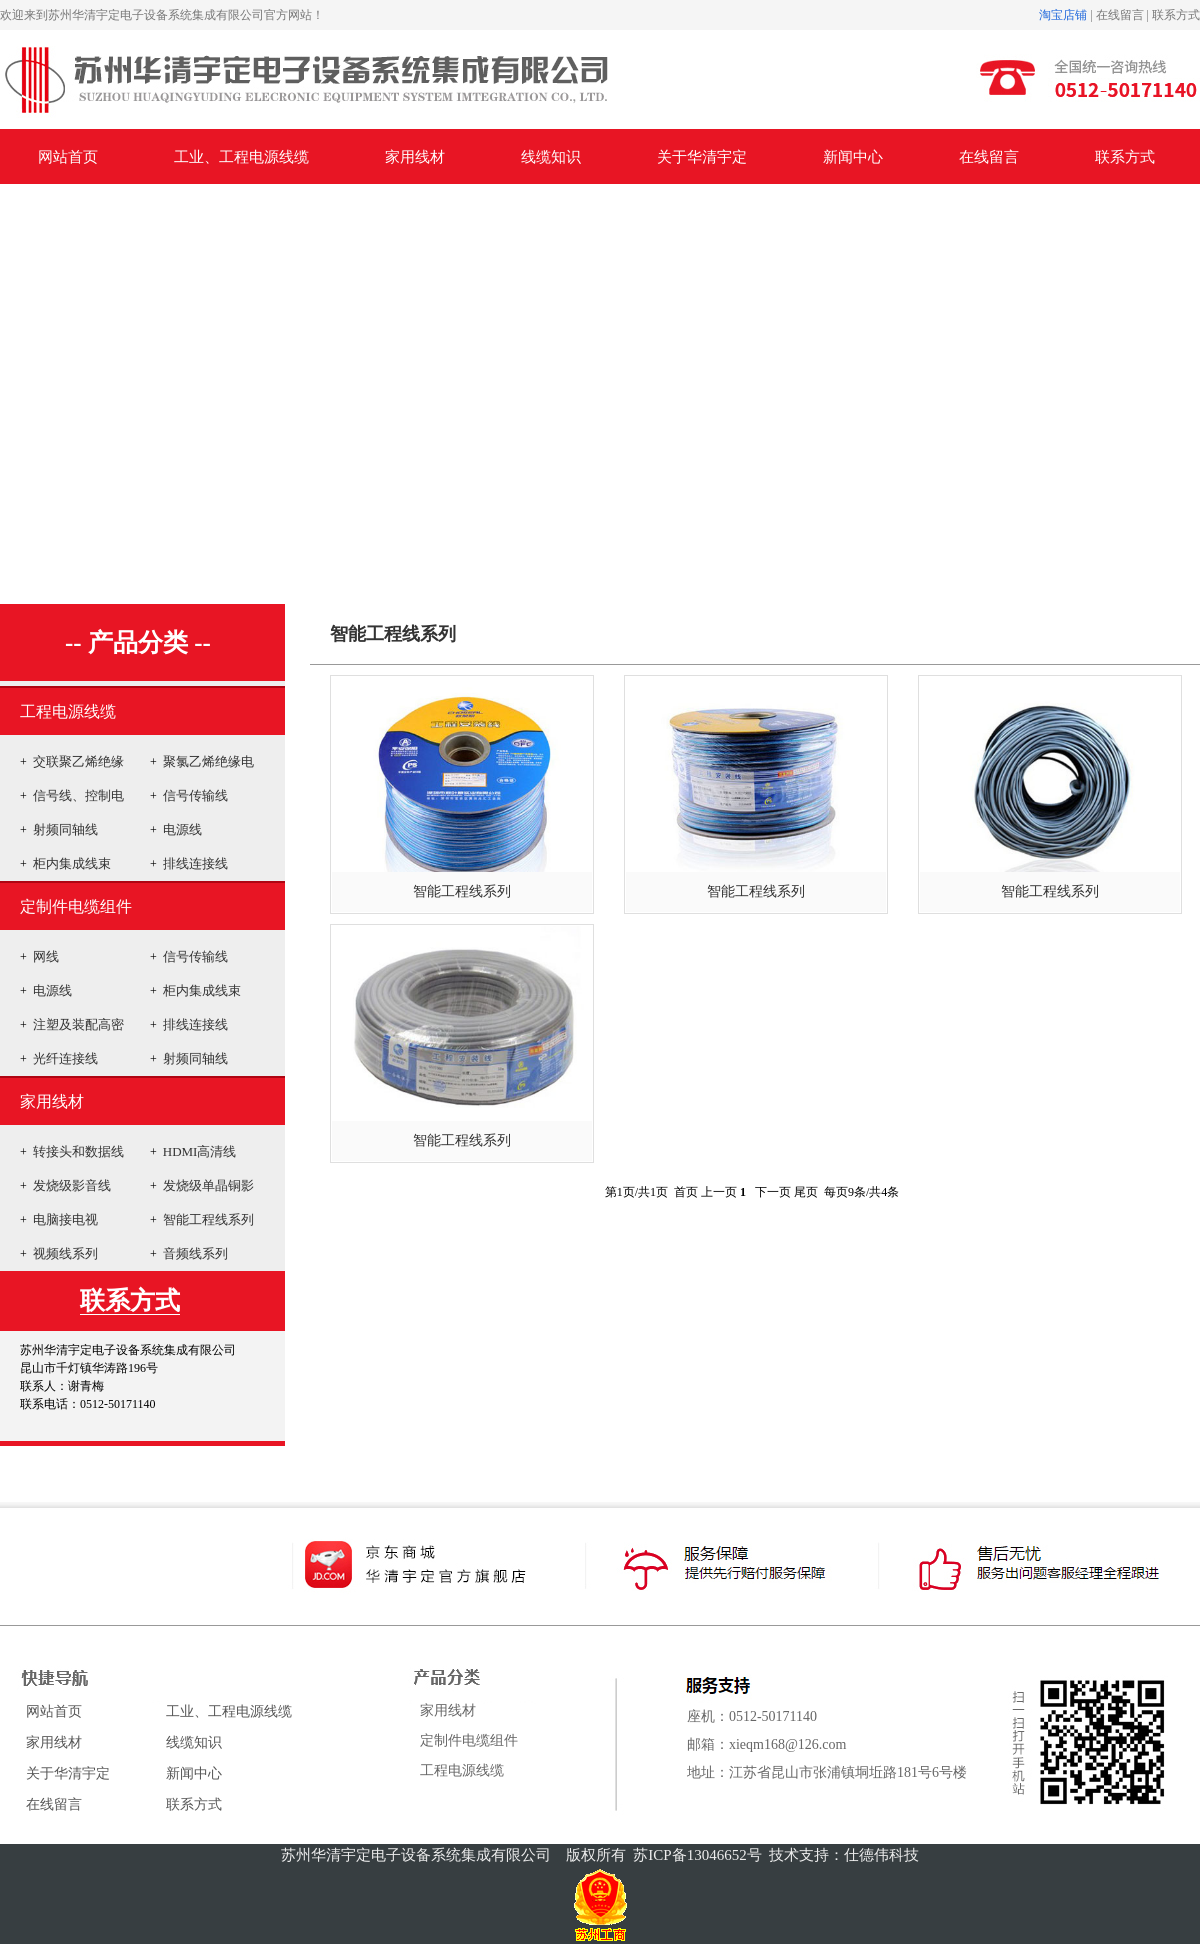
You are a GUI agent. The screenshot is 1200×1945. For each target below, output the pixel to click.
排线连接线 (195, 863)
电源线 (182, 829)
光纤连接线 (65, 1058)
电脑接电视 (65, 1219)
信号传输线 (195, 795)
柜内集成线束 (72, 863)
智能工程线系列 (208, 1219)
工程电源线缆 (68, 711)
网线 (46, 956)
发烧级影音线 (72, 1185)
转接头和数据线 (78, 1151)
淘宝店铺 (1063, 15)
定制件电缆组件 (76, 906)
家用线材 (52, 1101)
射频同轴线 (65, 829)
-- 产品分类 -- (138, 642)
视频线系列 (65, 1253)
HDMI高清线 (200, 1151)
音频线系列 (195, 1253)
